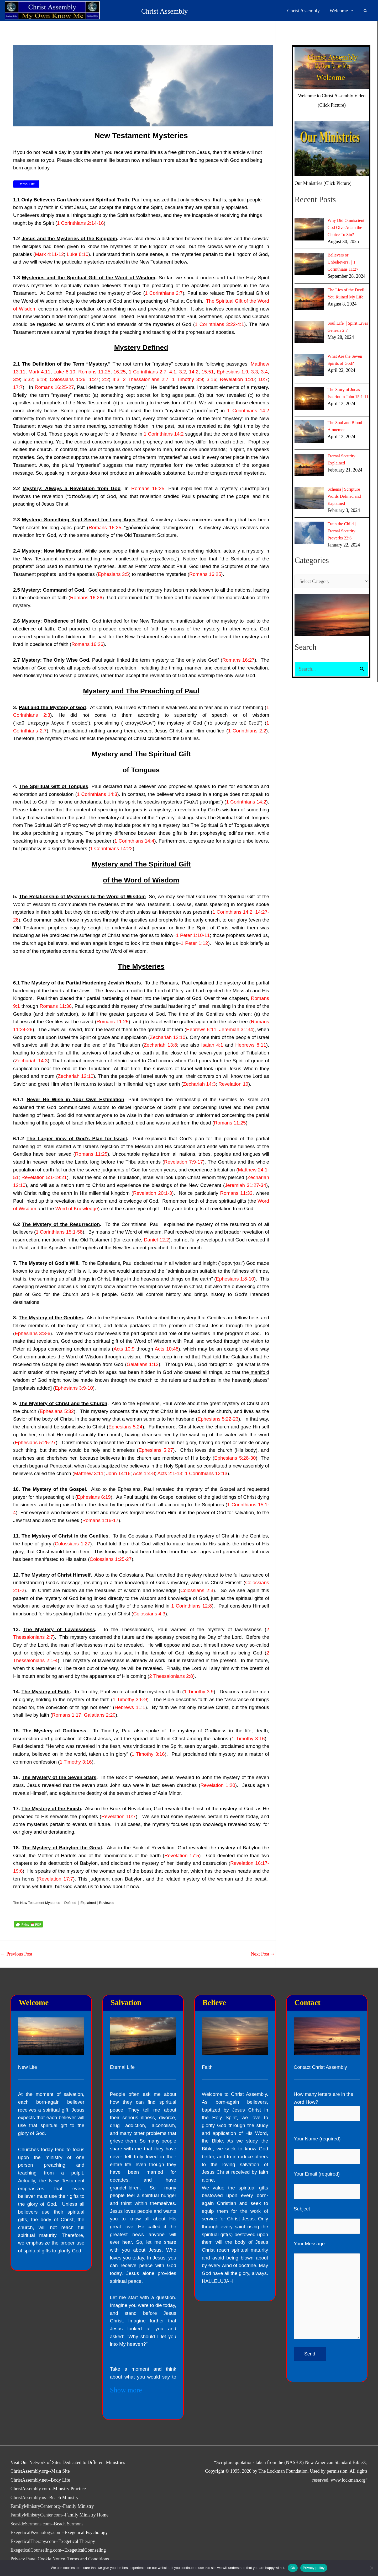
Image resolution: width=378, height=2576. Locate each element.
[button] (365, 10)
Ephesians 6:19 (94, 1497)
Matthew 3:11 (88, 1473)
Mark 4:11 (39, 371)
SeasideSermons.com (30, 2523)
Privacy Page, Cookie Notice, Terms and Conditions (59, 2559)
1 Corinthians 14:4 (134, 841)
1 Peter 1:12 (194, 943)
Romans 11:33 (236, 1193)
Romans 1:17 (66, 1715)
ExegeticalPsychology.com (35, 2532)
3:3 (254, 371)
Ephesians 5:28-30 (235, 1458)
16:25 (119, 371)
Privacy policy (314, 2568)
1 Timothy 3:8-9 (130, 1699)
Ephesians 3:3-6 (32, 1333)
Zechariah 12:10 (167, 1037)
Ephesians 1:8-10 (235, 1279)
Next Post (263, 1954)
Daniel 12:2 (156, 1240)
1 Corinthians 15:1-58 (59, 1232)
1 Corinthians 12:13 (206, 1473)
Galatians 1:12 (143, 1364)
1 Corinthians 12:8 (191, 1606)
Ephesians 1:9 (232, 371)
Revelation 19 (233, 1084)
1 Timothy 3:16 (248, 1738)
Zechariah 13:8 (160, 1045)
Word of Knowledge (76, 1208)
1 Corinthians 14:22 (111, 848)
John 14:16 (118, 1473)
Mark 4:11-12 (49, 254)
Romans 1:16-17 (100, 1520)
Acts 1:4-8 (144, 1473)
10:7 (263, 379)
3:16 (211, 379)
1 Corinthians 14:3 (97, 794)
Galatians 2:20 (100, 1715)
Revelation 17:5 (181, 1855)
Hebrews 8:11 (201, 1029)
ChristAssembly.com (30, 2488)
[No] (371, 2567)
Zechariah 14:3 (31, 1060)
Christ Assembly (127, 11)
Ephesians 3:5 (113, 574)
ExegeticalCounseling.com (35, 2550)
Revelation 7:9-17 (183, 1162)
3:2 (182, 371)
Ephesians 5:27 (156, 1450)
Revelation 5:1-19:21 (44, 1177)
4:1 (172, 371)
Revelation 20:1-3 (152, 1193)
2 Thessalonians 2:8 (171, 1676)
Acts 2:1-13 (170, 1473)
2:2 (105, 379)
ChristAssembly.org (29, 2471)
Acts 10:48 (166, 1349)
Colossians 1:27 (72, 1543)
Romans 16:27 (238, 660)
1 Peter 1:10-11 (193, 935)
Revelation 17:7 (55, 1879)
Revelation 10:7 (118, 1816)
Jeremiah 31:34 (236, 1029)
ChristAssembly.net (29, 2480)
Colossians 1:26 (67, 379)
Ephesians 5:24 (125, 1426)
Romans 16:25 (147, 488)
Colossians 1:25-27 (111, 1559)
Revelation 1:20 (237, 379)
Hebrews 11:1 (130, 1707)
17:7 (18, 387)
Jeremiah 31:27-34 (245, 1185)
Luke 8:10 (77, 254)
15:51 (208, 371)
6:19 (41, 379)
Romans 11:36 (56, 1006)
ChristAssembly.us (28, 2497)
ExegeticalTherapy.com (32, 2541)
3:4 (264, 371)
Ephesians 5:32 (57, 1411)
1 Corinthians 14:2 (248, 410)
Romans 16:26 (86, 597)
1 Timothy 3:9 (187, 379)
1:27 (93, 379)
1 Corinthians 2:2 (247, 730)
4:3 (116, 379)
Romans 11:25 (94, 371)
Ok (292, 2568)
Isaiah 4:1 (212, 1045)
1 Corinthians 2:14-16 (80, 223)
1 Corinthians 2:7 (164, 293)
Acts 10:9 (123, 1349)
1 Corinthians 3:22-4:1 (219, 324)
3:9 (16, 379)
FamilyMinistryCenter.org (35, 2506)
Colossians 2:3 (196, 1590)
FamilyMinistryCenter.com (36, 2515)
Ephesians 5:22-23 (217, 1419)
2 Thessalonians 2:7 (145, 379)
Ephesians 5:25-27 (35, 1442)
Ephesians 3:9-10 (74, 1388)
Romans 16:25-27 (54, 387)
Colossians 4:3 (149, 1613)
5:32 (28, 379)
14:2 (193, 371)
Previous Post (16, 1954)
